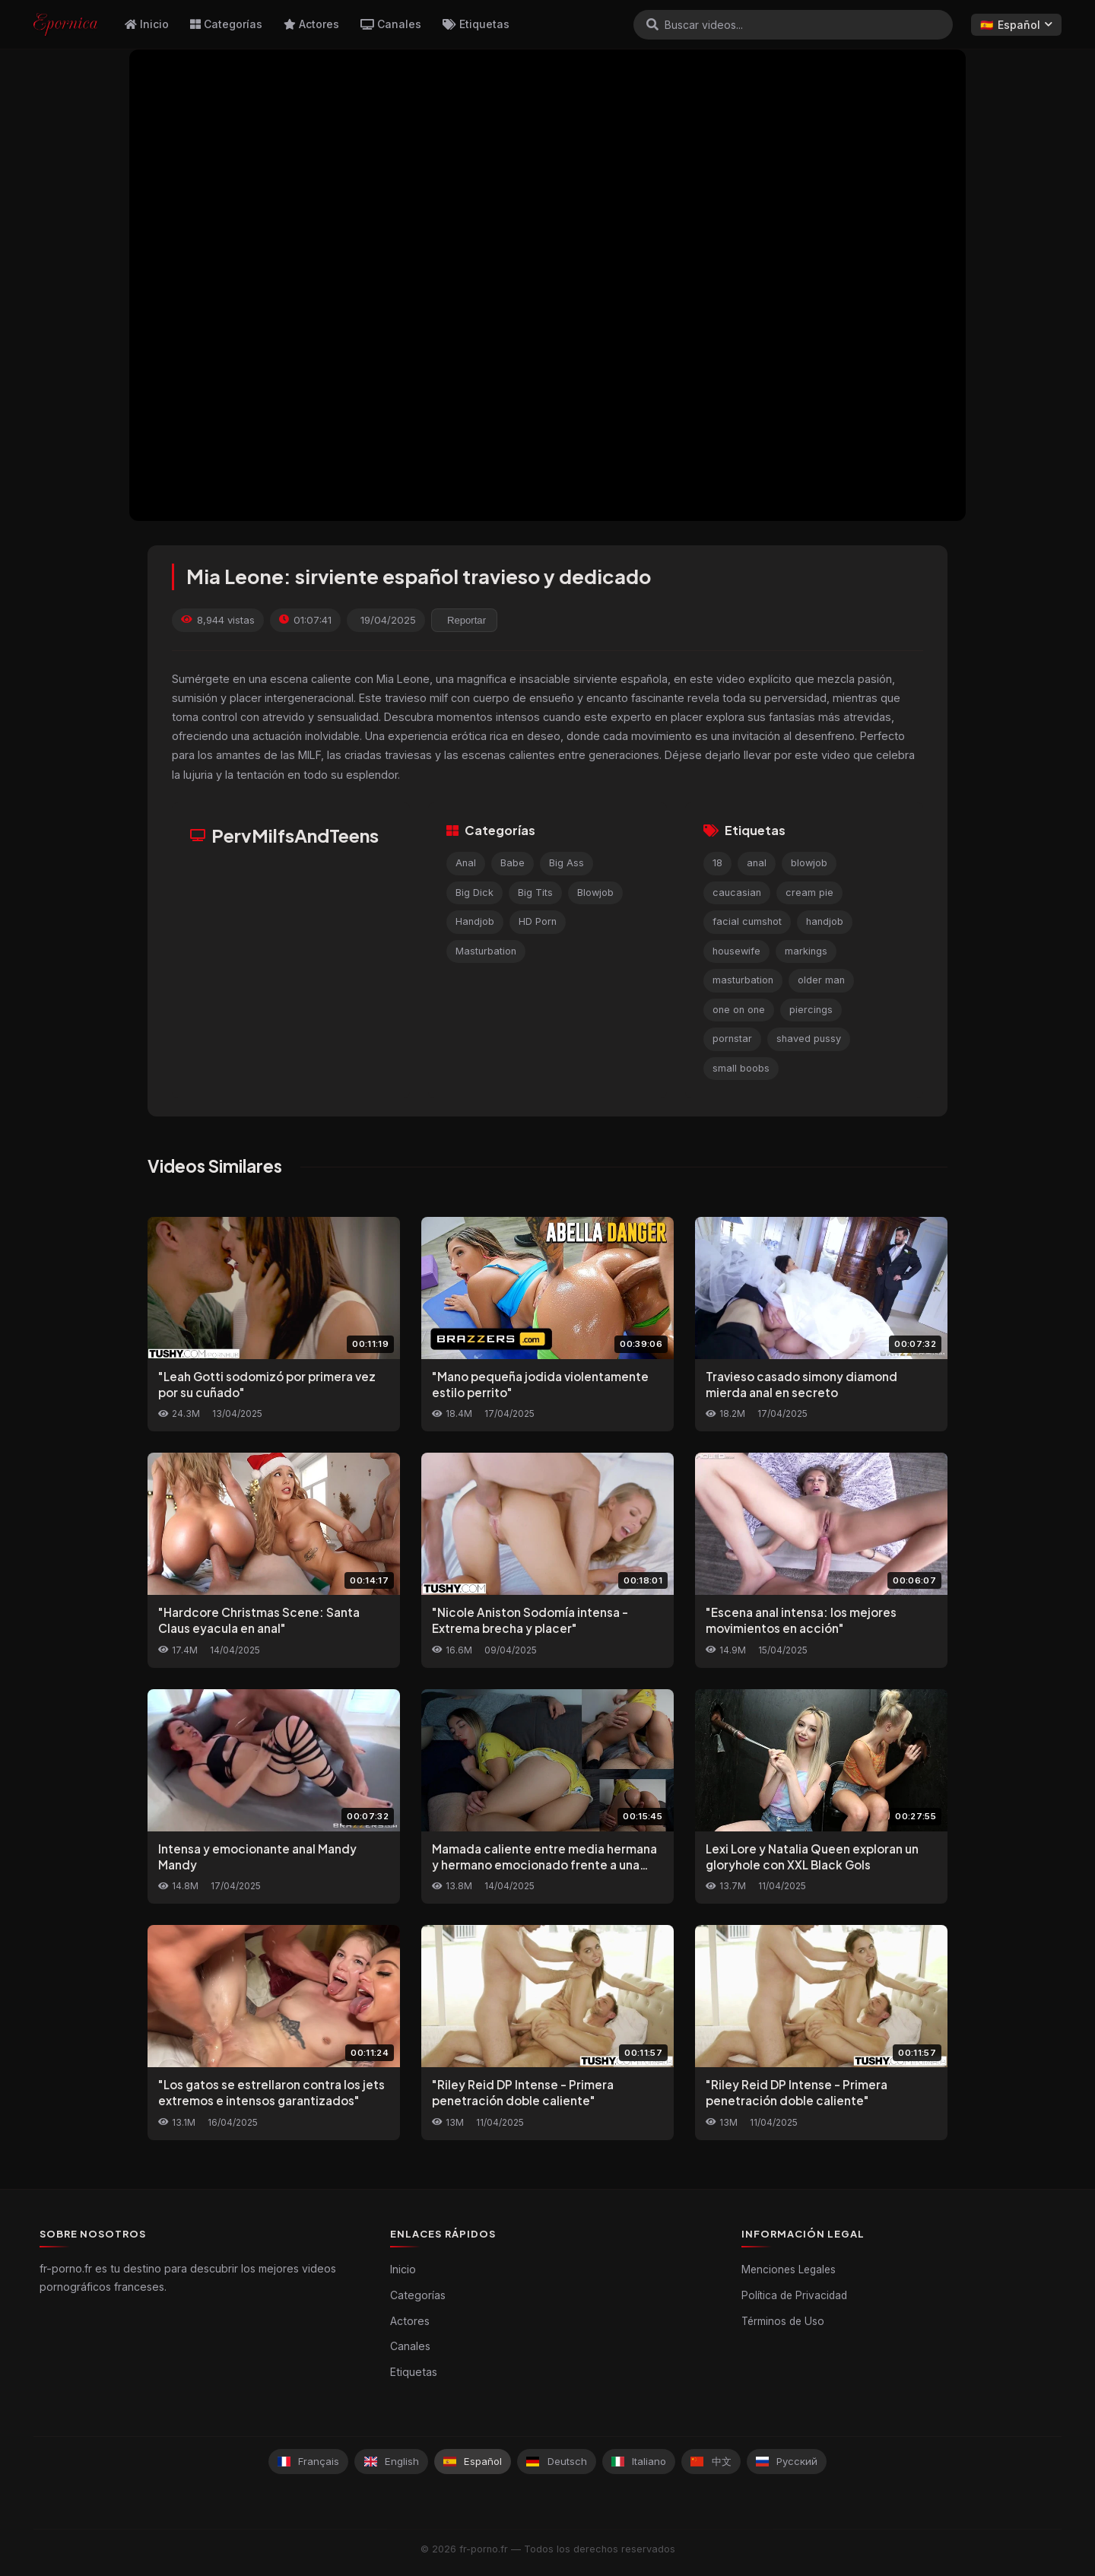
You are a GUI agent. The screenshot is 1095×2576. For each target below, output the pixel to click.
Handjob (474, 921)
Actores (311, 23)
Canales (390, 23)
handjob (824, 921)
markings (806, 951)
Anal (465, 863)
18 (717, 863)
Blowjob (595, 892)
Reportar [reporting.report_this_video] (466, 620)
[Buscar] (652, 24)
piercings (811, 1009)
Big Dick (474, 892)
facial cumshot (747, 921)
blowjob (809, 863)
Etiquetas (476, 23)
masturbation (743, 980)
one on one (739, 1009)
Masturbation (485, 951)
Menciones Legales (788, 2269)
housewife (736, 951)
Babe (512, 863)
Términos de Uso (782, 2321)
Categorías (226, 23)
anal (756, 863)
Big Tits (535, 892)
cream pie (809, 892)
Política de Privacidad (794, 2295)
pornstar (732, 1038)
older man (821, 980)
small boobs (741, 1068)
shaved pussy (808, 1038)
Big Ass (566, 863)
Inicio (147, 23)
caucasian (737, 892)
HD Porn (538, 921)
